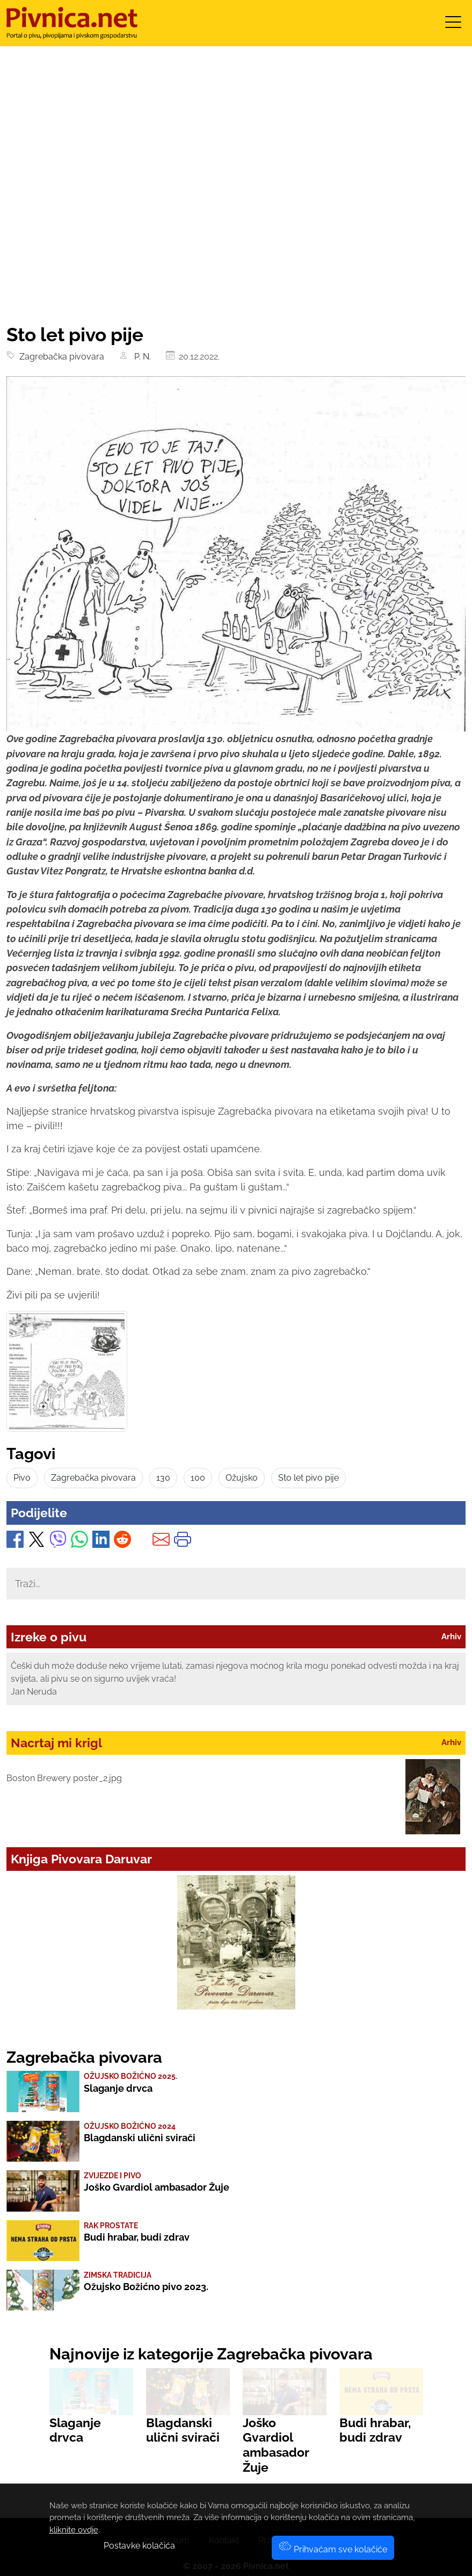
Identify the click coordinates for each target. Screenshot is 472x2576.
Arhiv (451, 1636)
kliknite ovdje (73, 2530)
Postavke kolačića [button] (139, 2546)
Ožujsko (242, 1478)
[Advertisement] (236, 243)
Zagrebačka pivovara (59, 356)
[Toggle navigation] (453, 25)
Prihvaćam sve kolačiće (333, 2549)
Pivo (22, 1478)
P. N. (141, 356)
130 (163, 1478)
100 (198, 1478)
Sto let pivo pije (308, 1478)
